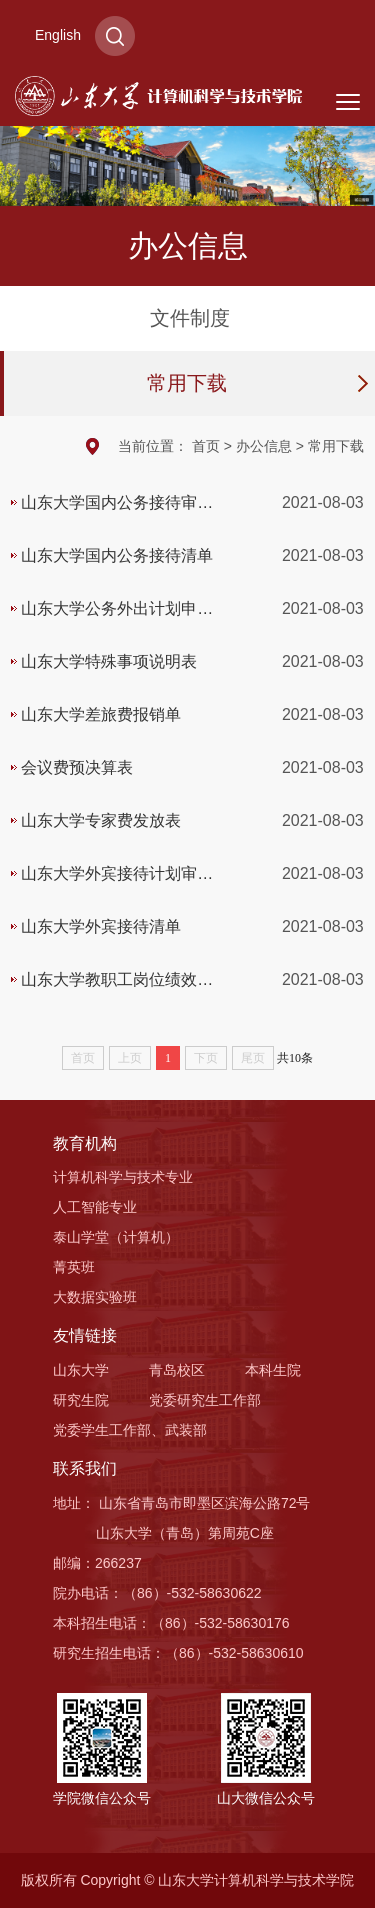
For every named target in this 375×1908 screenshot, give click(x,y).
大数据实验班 (95, 1297)
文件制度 (190, 318)
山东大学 (81, 1370)
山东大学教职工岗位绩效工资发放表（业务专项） (117, 988)
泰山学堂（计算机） (116, 1237)
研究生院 (81, 1400)
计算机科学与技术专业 (123, 1177)
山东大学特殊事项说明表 (109, 661)
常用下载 (187, 383)
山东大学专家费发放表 (101, 820)
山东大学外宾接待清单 (101, 926)
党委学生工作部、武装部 (130, 1430)
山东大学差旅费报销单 (101, 714)
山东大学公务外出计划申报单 (117, 617)
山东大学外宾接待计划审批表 (117, 882)
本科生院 (273, 1370)
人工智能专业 (95, 1207)
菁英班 (74, 1267)
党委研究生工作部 (205, 1400)
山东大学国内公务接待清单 (117, 555)
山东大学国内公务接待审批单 (117, 511)
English (58, 35)
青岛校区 (177, 1370)
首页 (206, 446)
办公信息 (264, 446)
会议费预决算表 (77, 767)
